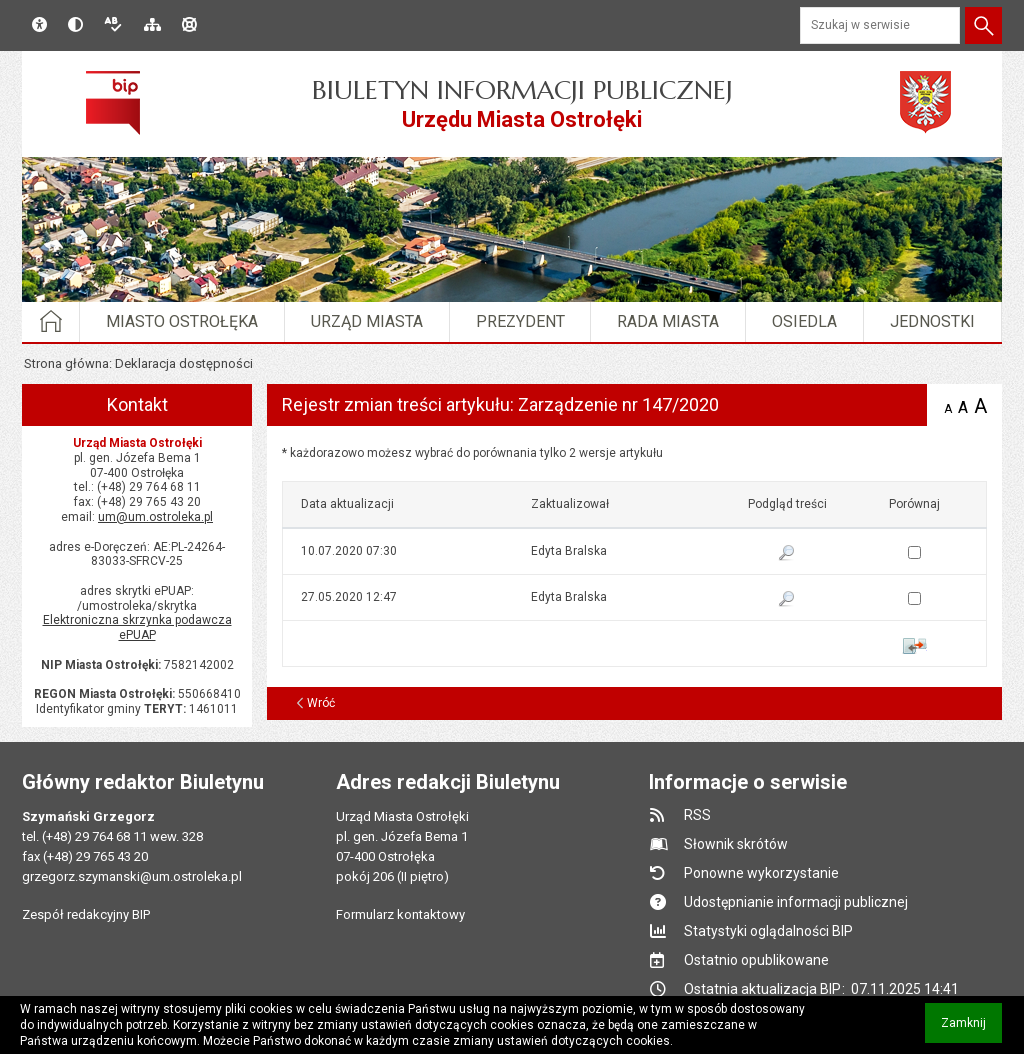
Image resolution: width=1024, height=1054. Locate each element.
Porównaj (914, 646)
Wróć (321, 703)
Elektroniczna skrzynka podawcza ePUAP (137, 627)
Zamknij (971, 1029)
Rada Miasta (668, 321)
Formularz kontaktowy (400, 914)
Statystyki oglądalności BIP (768, 931)
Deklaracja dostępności (184, 363)
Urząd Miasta (367, 321)
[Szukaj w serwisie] (880, 25)
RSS (697, 815)
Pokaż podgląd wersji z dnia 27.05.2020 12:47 (787, 600)
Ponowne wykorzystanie (761, 873)
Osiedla (804, 321)
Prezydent (520, 321)
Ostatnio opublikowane (756, 960)
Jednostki (932, 321)
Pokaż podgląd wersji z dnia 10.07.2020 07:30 (787, 554)
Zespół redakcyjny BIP (86, 914)
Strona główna (66, 363)
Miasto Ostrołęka (182, 321)
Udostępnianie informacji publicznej (796, 902)
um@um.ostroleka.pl (155, 517)
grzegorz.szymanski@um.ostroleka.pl (132, 876)
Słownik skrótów (736, 844)
